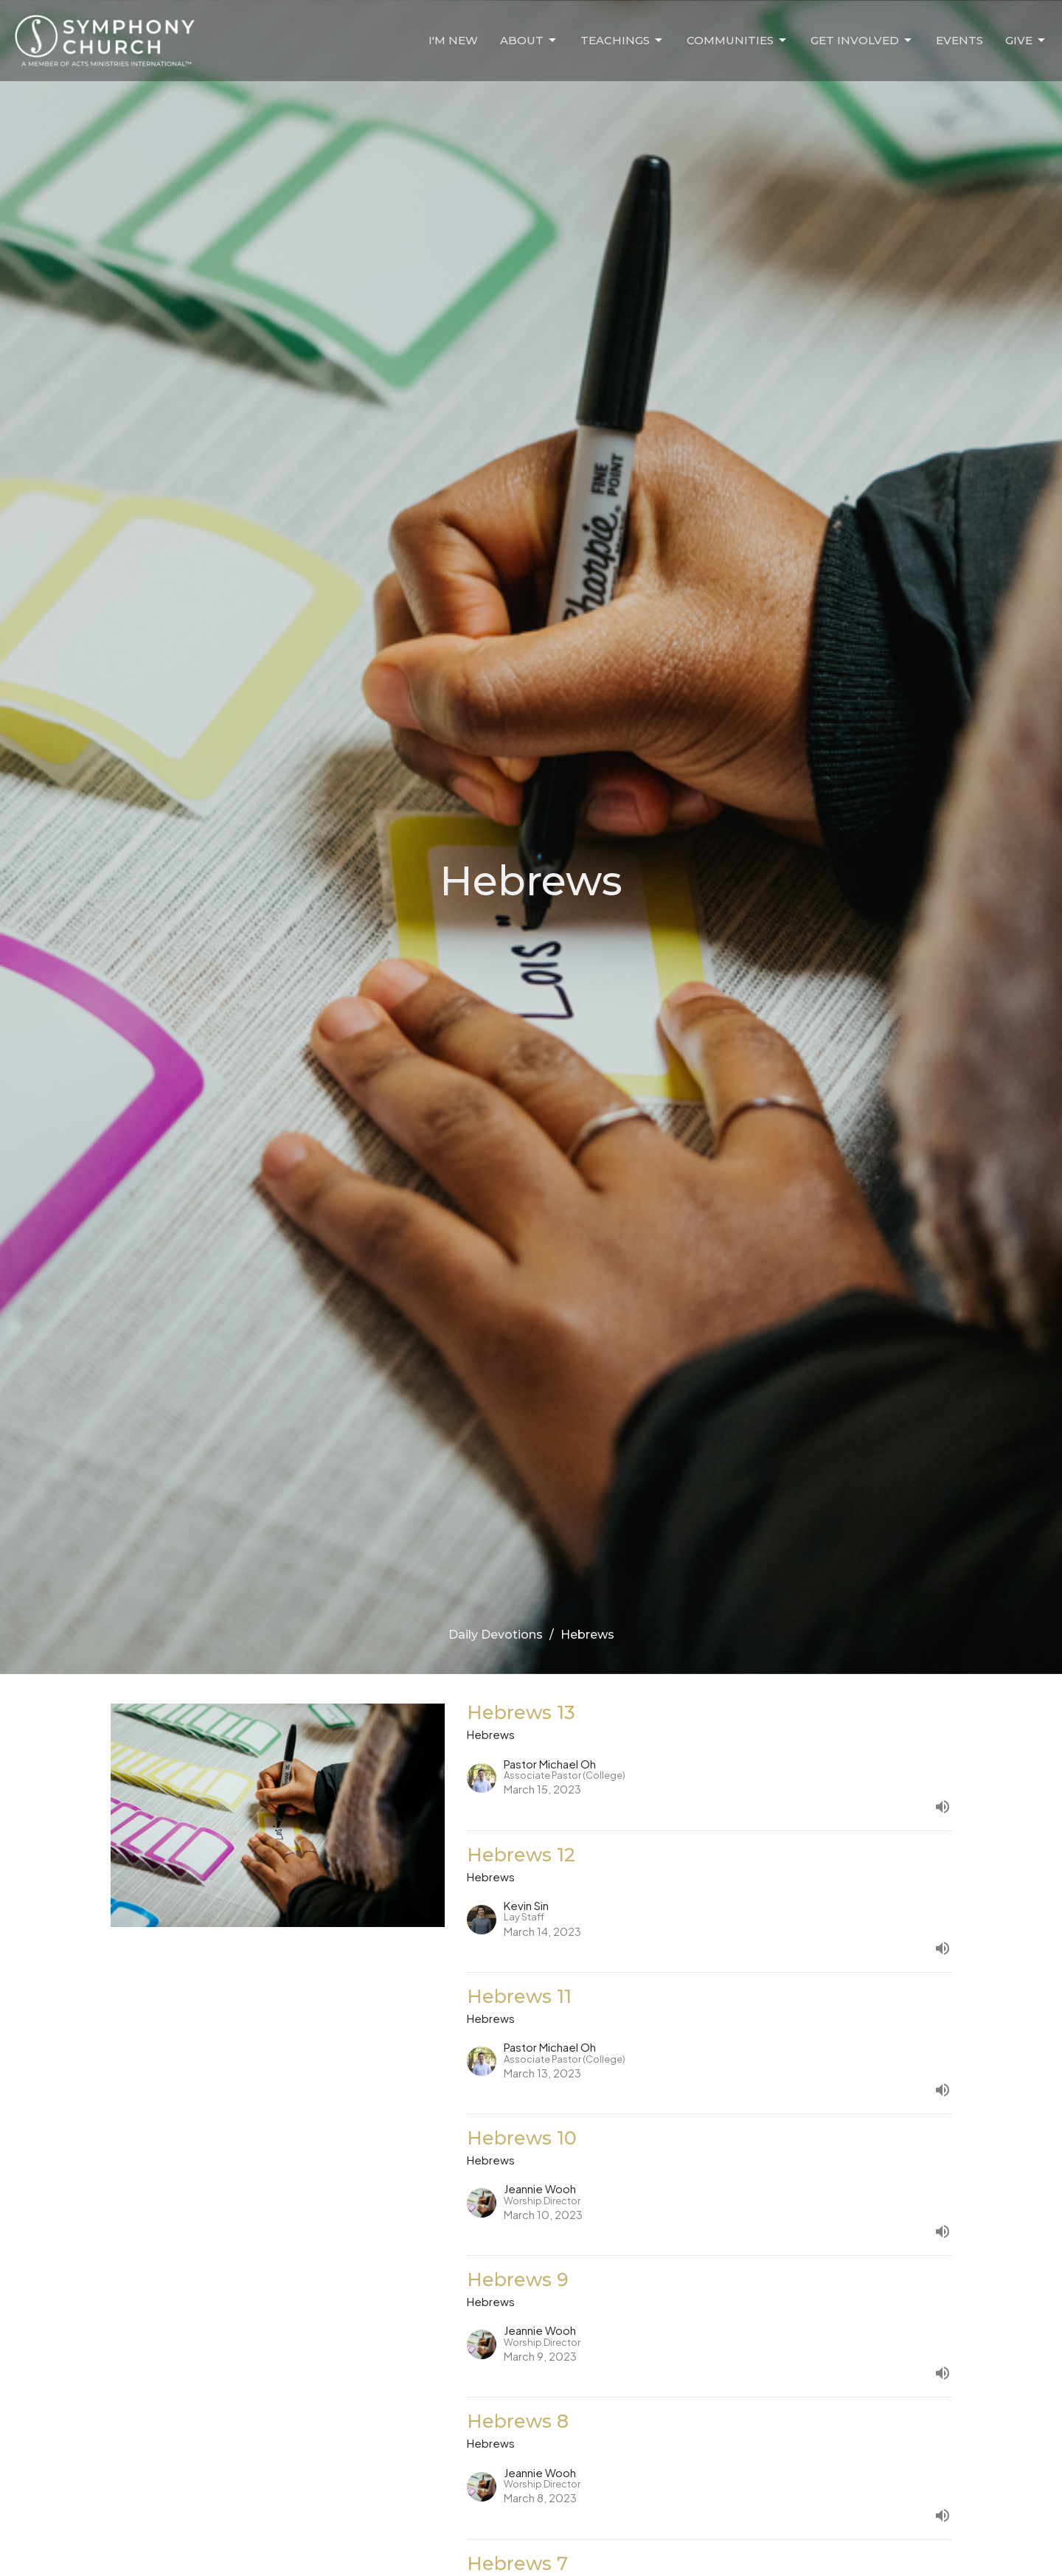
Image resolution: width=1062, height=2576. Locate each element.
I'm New (453, 40)
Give (1026, 40)
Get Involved (862, 40)
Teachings (622, 40)
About (529, 40)
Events (959, 40)
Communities (737, 40)
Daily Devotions (495, 1635)
